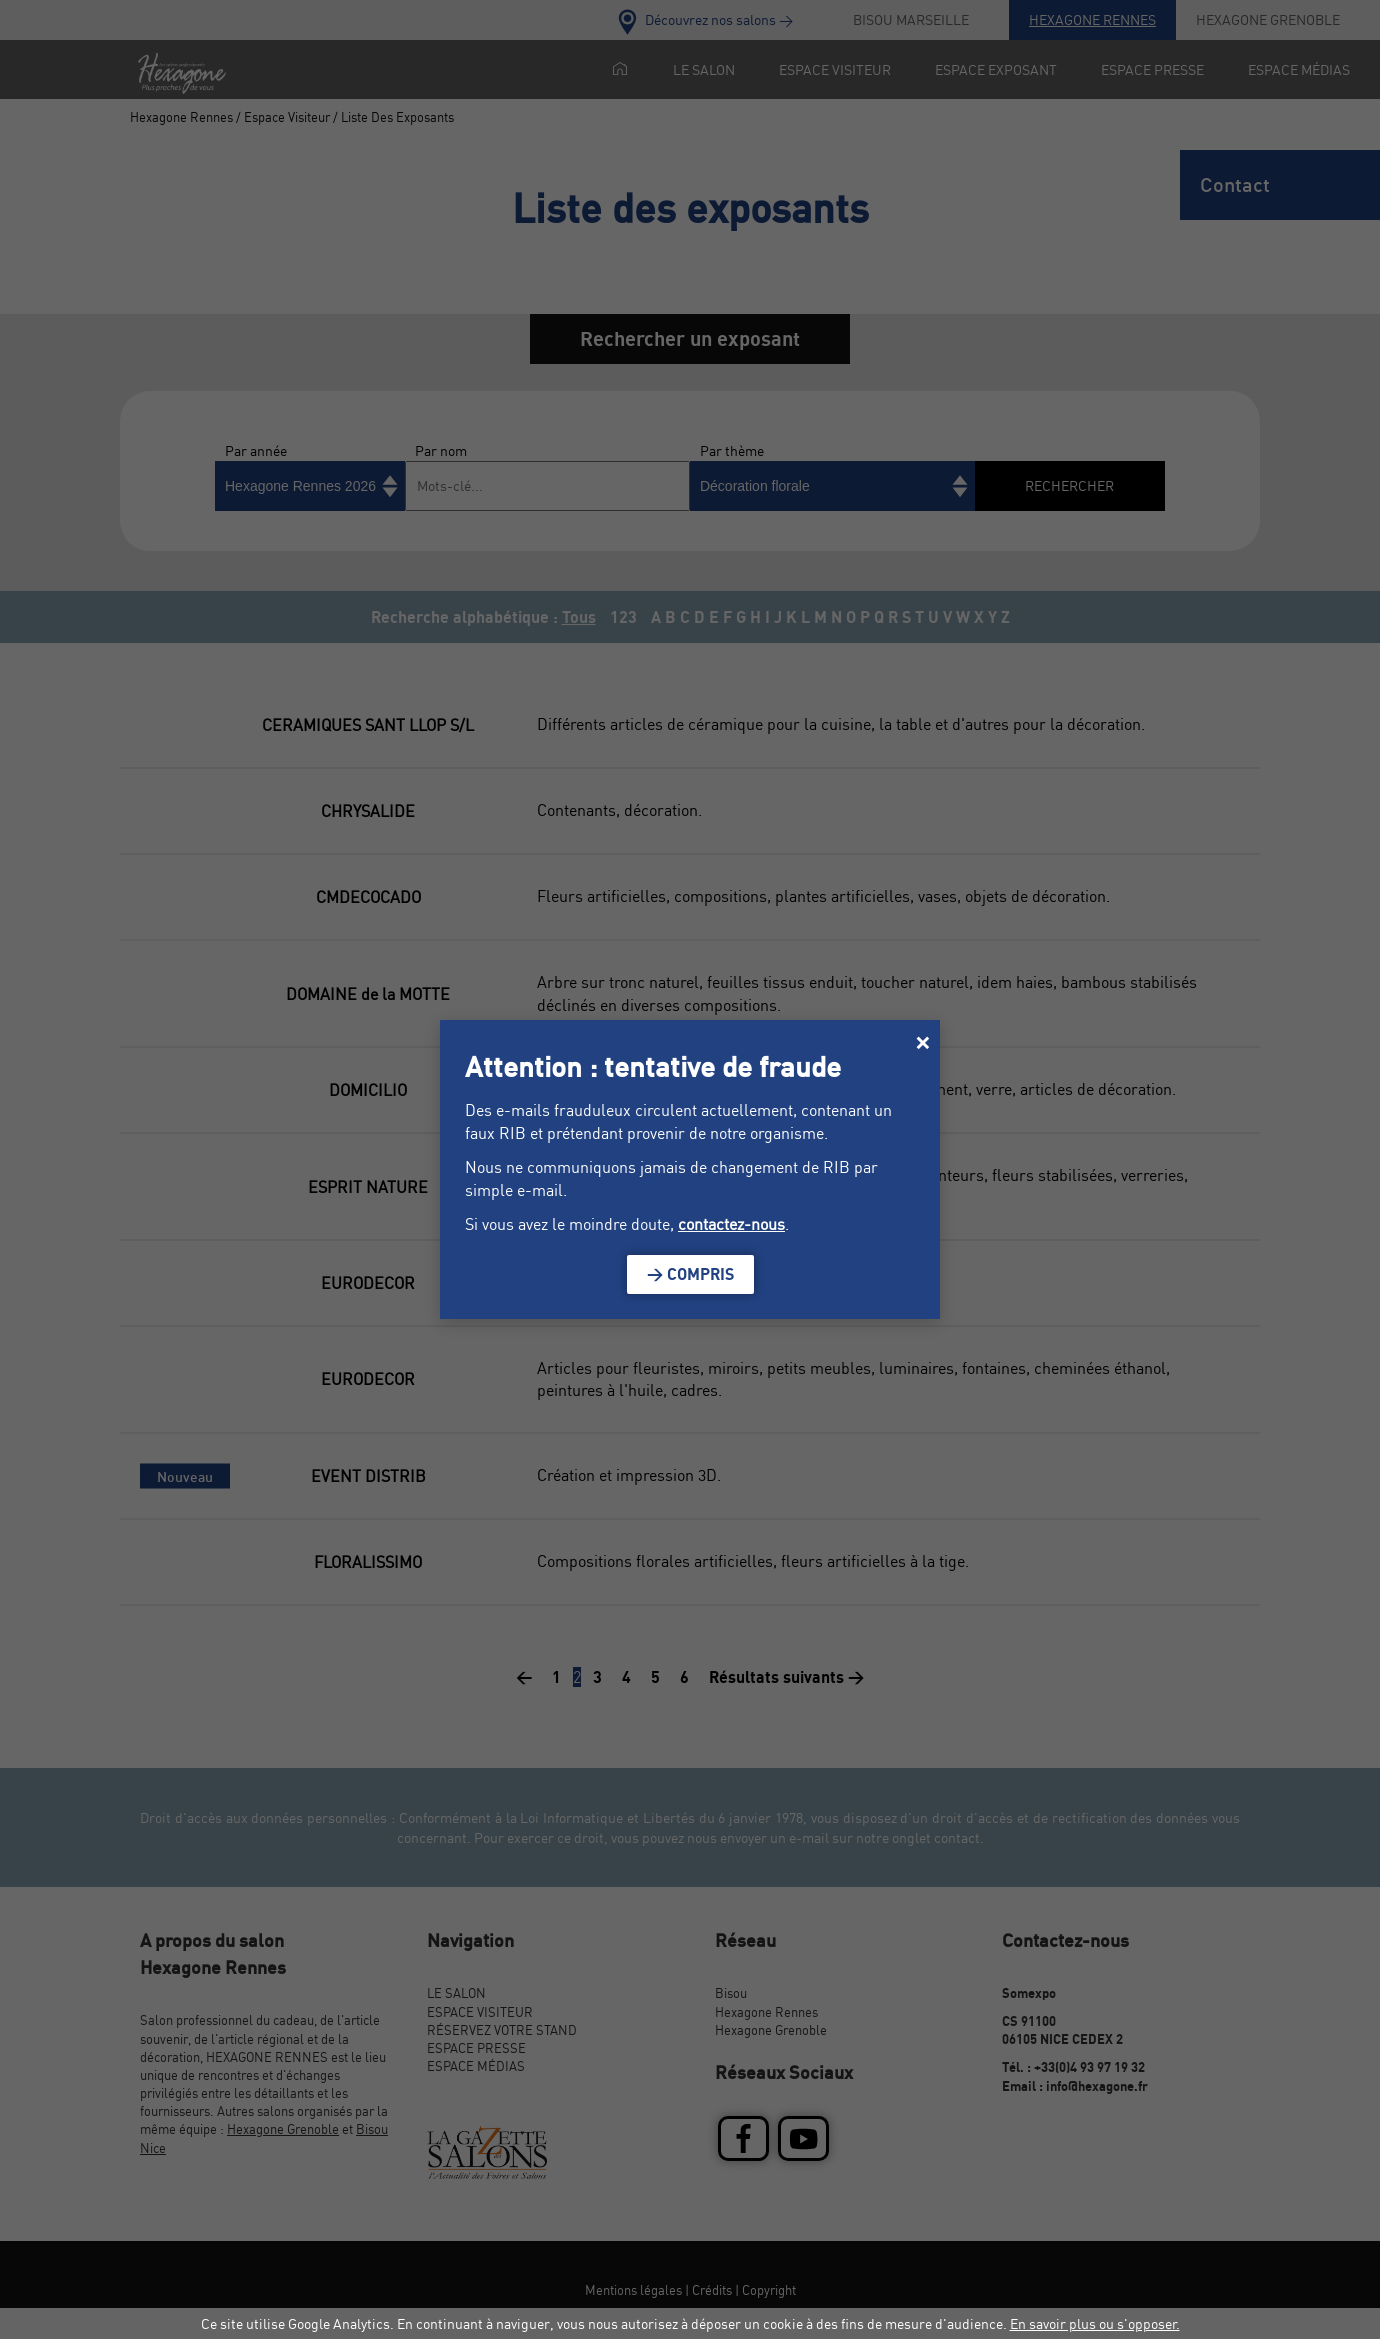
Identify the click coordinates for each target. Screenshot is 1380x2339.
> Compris (690, 1274)
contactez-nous (731, 1224)
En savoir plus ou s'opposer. (1095, 2323)
